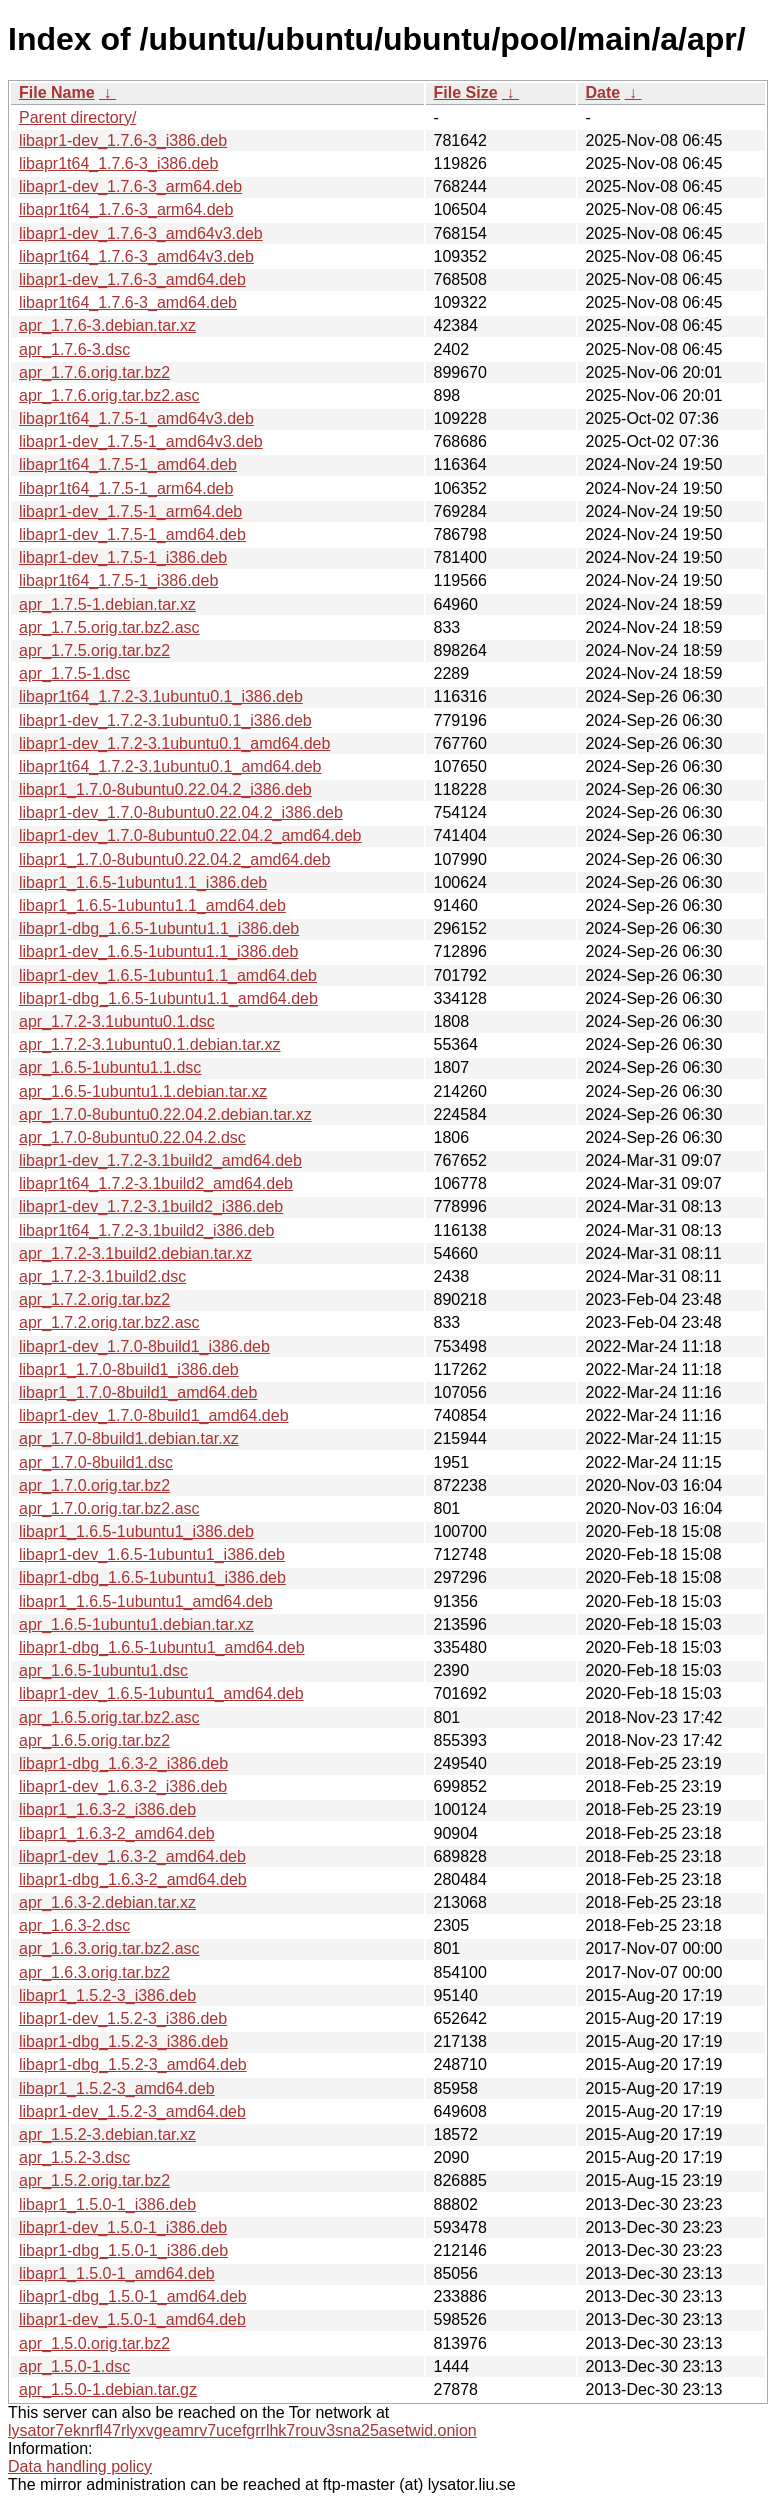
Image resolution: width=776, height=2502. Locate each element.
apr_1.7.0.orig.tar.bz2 (94, 1485)
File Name (57, 92)
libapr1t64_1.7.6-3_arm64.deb (126, 209)
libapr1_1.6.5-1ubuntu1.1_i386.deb (143, 882)
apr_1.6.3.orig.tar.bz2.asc (109, 1948)
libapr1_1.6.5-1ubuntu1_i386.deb (136, 1531)
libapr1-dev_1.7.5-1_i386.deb (123, 557)
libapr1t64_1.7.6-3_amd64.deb (128, 302)
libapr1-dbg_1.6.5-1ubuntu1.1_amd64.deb (168, 998)
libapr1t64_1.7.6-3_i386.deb (118, 163)
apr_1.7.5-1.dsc (74, 673)
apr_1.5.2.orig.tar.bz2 (94, 2180)
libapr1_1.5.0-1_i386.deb (107, 2204)
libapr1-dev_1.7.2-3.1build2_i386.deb (151, 1206)
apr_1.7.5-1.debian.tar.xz (107, 604)
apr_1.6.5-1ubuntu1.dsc (103, 1670)
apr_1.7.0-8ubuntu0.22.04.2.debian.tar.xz (165, 1114)
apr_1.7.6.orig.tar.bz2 (94, 372)
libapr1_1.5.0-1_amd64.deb (117, 2273)
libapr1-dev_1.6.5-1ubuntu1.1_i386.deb (158, 951)
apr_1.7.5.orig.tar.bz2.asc (109, 627)
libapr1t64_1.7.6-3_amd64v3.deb (136, 256)
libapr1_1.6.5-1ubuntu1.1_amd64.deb (152, 905)
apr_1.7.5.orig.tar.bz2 (94, 650)
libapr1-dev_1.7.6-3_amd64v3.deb (141, 233)
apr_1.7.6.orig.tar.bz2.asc (109, 395)
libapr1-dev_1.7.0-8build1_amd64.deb (154, 1415)
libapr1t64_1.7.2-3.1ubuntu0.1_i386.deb (161, 696)
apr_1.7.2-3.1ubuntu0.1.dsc (117, 1021)
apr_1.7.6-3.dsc (74, 349)
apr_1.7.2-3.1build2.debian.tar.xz (135, 1253)
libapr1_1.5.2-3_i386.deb (107, 1995)
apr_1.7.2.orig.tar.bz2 (94, 1299)
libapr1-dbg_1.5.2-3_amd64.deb (133, 2064)
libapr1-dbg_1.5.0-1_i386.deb (123, 2250)
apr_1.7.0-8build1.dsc (96, 1462)
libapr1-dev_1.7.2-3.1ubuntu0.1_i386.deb (165, 720)
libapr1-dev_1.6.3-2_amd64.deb (132, 1856)
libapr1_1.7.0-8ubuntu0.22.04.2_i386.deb (165, 789)
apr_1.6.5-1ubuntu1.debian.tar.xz (136, 1624)
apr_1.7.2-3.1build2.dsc (102, 1276)
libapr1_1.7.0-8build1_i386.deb (129, 1369)
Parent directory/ (77, 117)
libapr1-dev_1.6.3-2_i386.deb (123, 1786)
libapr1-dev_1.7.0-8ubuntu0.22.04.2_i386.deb (181, 812)
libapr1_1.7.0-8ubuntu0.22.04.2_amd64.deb (174, 859)
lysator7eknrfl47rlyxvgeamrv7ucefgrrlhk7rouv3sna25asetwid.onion (242, 2430)
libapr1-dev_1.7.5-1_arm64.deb (130, 511)
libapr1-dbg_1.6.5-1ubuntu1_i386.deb (152, 1577)
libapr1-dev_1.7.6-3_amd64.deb (132, 279)
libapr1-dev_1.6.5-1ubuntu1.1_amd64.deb (168, 975)
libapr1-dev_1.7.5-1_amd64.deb (132, 534)
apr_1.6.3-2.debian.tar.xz (107, 1902)
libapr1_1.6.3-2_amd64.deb (117, 1833)
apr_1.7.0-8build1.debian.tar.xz (129, 1438)
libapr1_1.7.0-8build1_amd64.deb (138, 1392)
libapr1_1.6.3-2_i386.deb (107, 1809)
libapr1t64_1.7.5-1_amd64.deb (128, 464)
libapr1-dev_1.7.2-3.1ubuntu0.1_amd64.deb (174, 743)
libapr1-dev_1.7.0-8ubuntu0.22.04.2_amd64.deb (190, 835)
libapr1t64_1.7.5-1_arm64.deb (126, 488)
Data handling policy (80, 2466)
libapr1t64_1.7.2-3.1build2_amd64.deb (156, 1183)
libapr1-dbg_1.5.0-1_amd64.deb (133, 2296)
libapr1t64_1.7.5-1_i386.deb (118, 580)
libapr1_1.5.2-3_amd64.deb (117, 2088)
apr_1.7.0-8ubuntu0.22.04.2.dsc (132, 1137)
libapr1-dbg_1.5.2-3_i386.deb (123, 2041)
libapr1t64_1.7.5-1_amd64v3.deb (136, 418)
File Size (466, 92)
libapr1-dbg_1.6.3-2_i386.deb (123, 1763)
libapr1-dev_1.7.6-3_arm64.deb (130, 186)
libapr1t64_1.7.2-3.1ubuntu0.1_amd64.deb (170, 766)
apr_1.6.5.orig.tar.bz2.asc (109, 1717)
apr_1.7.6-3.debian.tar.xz (107, 325)
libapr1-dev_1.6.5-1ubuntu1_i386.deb (152, 1554)
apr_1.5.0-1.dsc (74, 2366)
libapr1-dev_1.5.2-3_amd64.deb (132, 2111)
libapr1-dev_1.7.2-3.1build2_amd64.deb (160, 1160)
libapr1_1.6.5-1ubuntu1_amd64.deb (146, 1601)
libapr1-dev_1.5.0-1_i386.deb (123, 2227)
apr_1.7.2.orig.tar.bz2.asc (109, 1322)
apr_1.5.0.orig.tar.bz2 (94, 2343)
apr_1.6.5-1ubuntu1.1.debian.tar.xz (143, 1091)
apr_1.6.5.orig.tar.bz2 (94, 1740)
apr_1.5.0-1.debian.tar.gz (108, 2389)
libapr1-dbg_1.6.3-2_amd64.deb (133, 1879)
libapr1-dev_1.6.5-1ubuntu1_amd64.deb (161, 1693)
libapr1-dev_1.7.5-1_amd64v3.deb (141, 441)
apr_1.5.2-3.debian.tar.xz (107, 2134)
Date (603, 92)
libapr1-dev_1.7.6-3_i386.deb (123, 140)
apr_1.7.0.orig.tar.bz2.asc (109, 1508)
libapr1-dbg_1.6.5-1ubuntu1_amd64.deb (162, 1647)
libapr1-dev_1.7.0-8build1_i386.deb (144, 1346)
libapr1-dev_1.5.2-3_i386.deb (123, 2018)
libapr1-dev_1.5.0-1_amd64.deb (132, 2319)
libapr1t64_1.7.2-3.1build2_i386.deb (146, 1230)
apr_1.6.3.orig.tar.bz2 (94, 1972)
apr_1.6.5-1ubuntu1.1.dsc (110, 1067)
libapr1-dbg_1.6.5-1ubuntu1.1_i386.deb (159, 928)
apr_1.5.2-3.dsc (74, 2157)
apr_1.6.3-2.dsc (74, 1925)
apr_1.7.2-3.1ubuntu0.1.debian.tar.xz (150, 1044)
